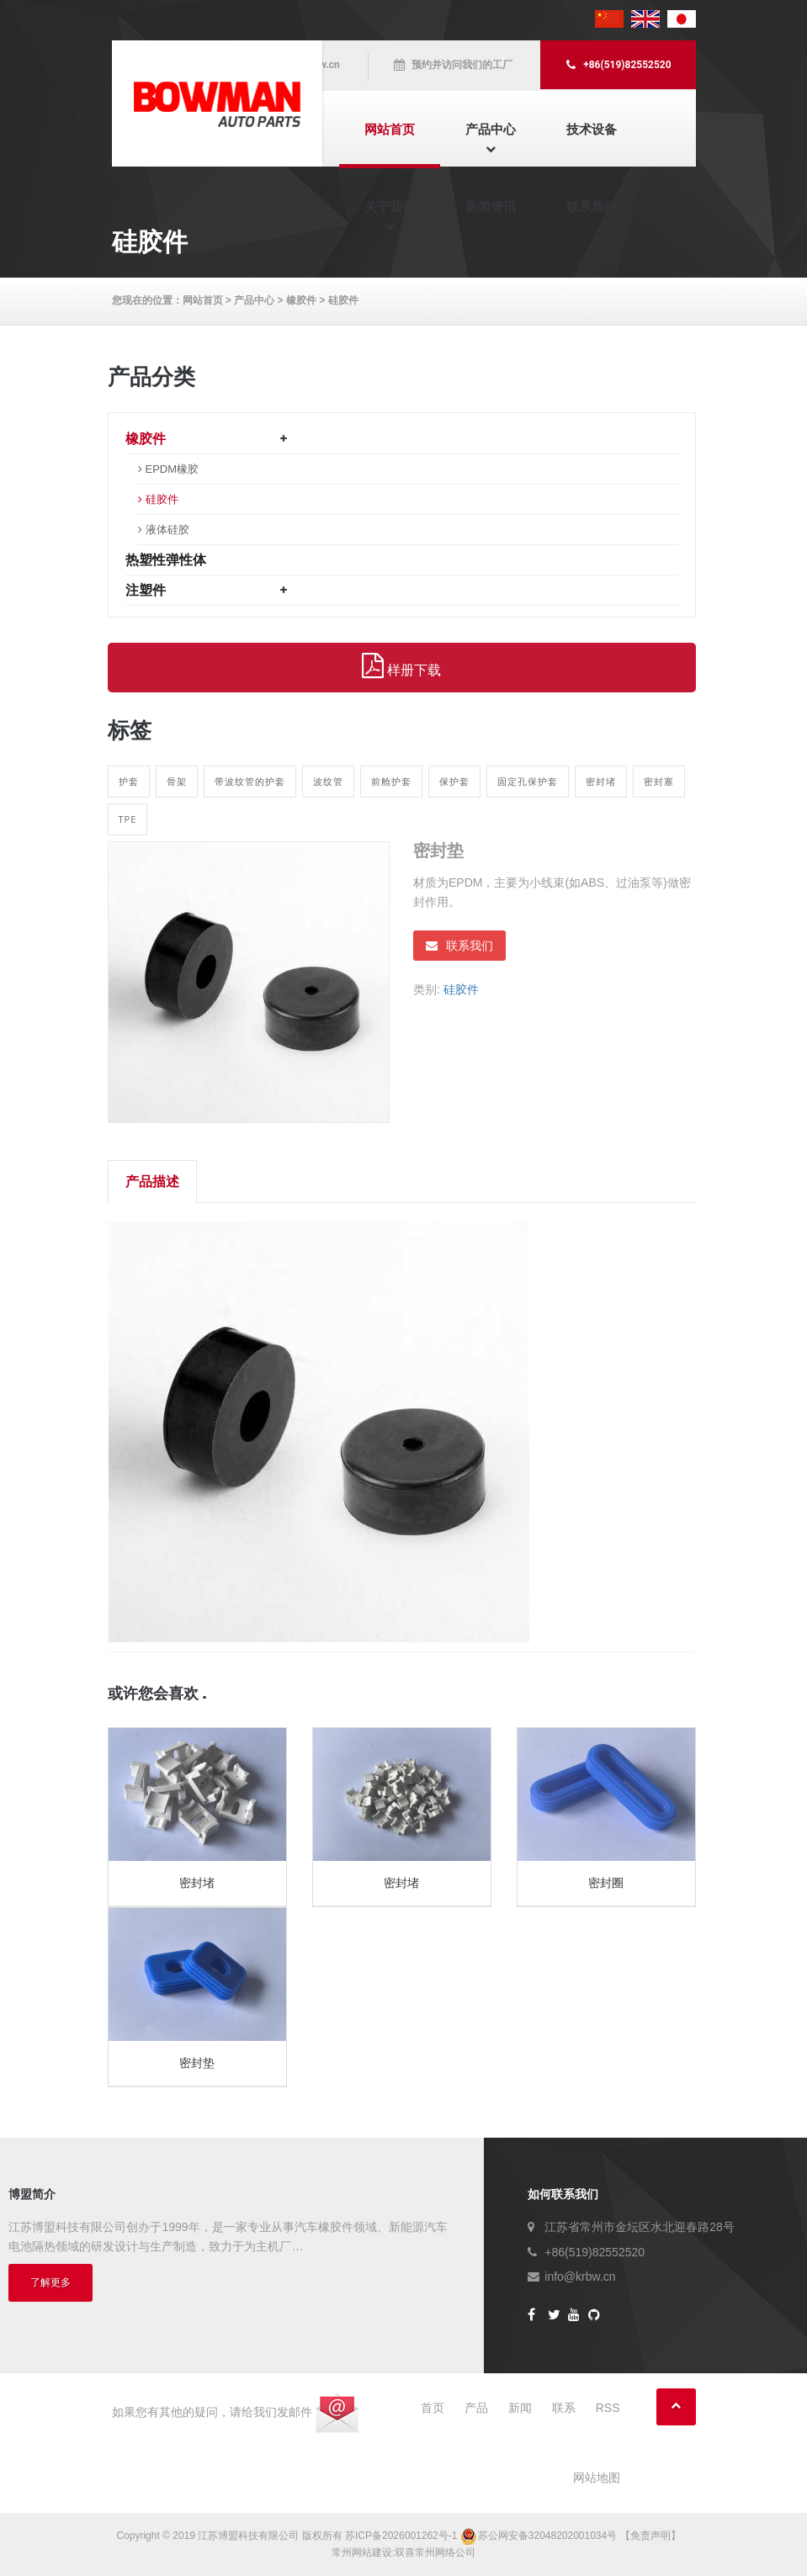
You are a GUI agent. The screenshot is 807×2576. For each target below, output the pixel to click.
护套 (129, 781)
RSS (608, 2407)
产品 (476, 2407)
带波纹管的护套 (250, 781)
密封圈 (606, 1883)
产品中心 (490, 129)
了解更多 (50, 2282)
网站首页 (389, 129)
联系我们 (591, 206)
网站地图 (596, 2477)
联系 (564, 2407)
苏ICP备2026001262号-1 (401, 2536)
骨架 (177, 781)
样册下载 (401, 666)
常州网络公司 (445, 2552)
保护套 (454, 781)
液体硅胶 (167, 529)
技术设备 (591, 129)
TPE (128, 819)
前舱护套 (391, 781)
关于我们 (389, 206)
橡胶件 (301, 300)
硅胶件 (343, 300)
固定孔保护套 (527, 781)
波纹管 (328, 781)
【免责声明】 (650, 2536)
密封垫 (197, 2063)
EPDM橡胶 (172, 469)
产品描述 (152, 1181)
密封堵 (601, 781)
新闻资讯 (490, 206)
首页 (432, 2407)
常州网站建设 (362, 2552)
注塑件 (145, 590)
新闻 (520, 2407)
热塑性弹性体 (165, 560)
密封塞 (659, 781)
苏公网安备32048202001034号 (540, 2536)
